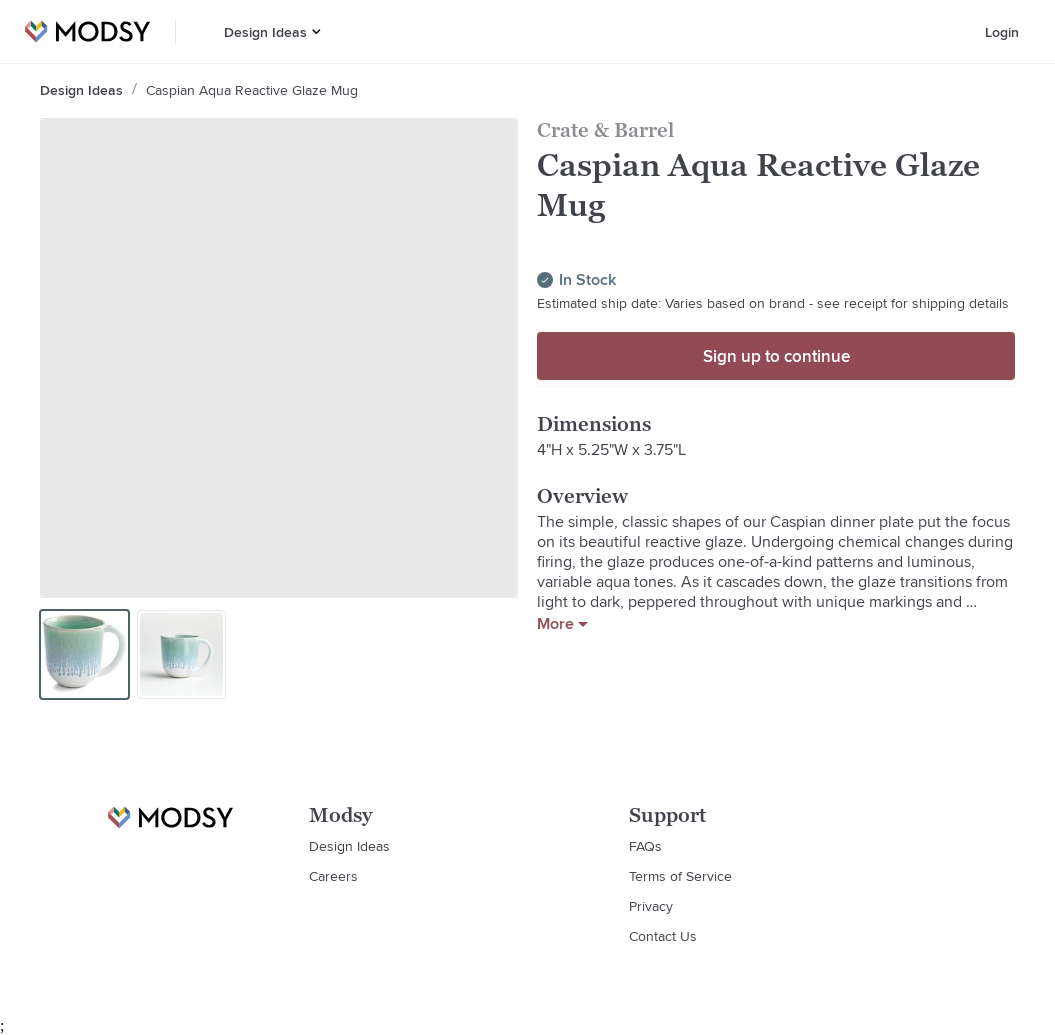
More (562, 624)
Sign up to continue (776, 356)
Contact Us (663, 936)
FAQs (645, 846)
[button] (316, 31)
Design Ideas (265, 32)
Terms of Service (680, 876)
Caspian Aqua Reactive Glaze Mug (252, 90)
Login (1002, 32)
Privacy (651, 906)
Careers (333, 876)
